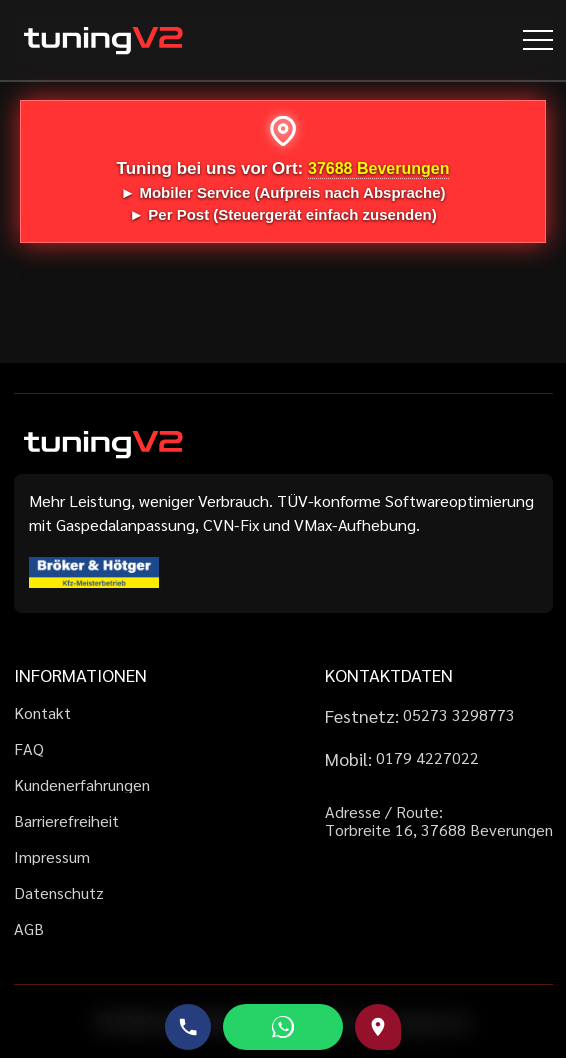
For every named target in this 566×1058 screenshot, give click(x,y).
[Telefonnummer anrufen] (188, 1027)
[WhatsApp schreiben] (283, 1027)
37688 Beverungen (378, 168)
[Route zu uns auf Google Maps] (378, 1027)
